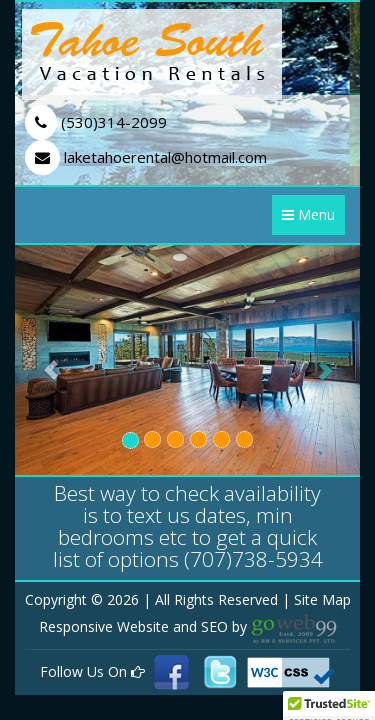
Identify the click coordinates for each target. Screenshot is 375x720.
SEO (216, 627)
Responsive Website (106, 627)
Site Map (322, 599)
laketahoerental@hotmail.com (146, 157)
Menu (308, 214)
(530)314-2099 (96, 122)
